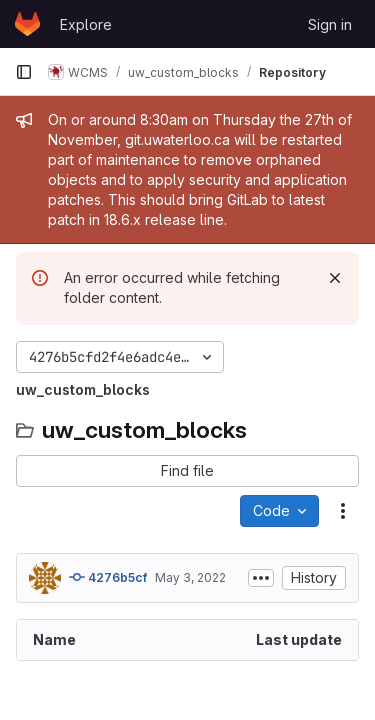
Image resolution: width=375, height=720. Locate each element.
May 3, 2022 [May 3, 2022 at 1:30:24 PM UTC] (190, 577)
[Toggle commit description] (261, 578)
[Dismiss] (335, 278)
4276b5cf (108, 577)
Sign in (330, 24)
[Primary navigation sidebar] (24, 72)
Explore (86, 24)
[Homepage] (27, 24)
